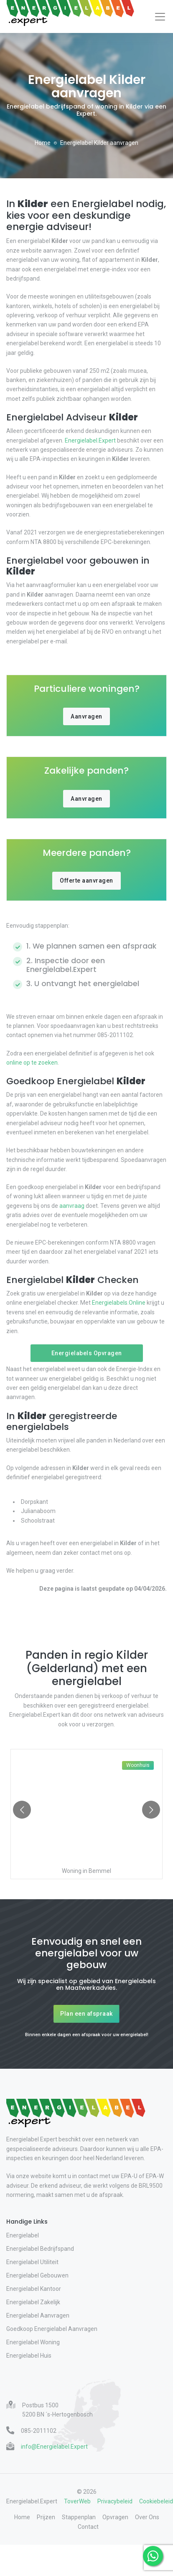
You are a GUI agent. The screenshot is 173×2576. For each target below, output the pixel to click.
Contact (88, 2526)
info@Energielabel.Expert (54, 2446)
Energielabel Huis (28, 2355)
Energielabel (22, 2235)
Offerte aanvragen (86, 880)
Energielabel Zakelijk (33, 2302)
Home (43, 142)
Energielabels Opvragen (86, 1353)
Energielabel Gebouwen (37, 2275)
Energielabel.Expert (90, 440)
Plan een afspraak (86, 2013)
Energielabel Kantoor (33, 2288)
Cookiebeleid (156, 2501)
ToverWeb (77, 2501)
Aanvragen (86, 716)
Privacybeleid (114, 2501)
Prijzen (46, 2517)
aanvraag (72, 1205)
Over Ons (147, 2517)
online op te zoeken (32, 1062)
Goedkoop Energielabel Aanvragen (51, 2328)
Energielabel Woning (33, 2342)
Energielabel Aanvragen (37, 2315)
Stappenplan (79, 2517)
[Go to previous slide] (22, 1810)
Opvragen (115, 2517)
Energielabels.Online (119, 1302)
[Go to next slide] (151, 1810)
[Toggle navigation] (160, 17)
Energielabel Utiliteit (32, 2262)
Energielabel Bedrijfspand (40, 2248)
